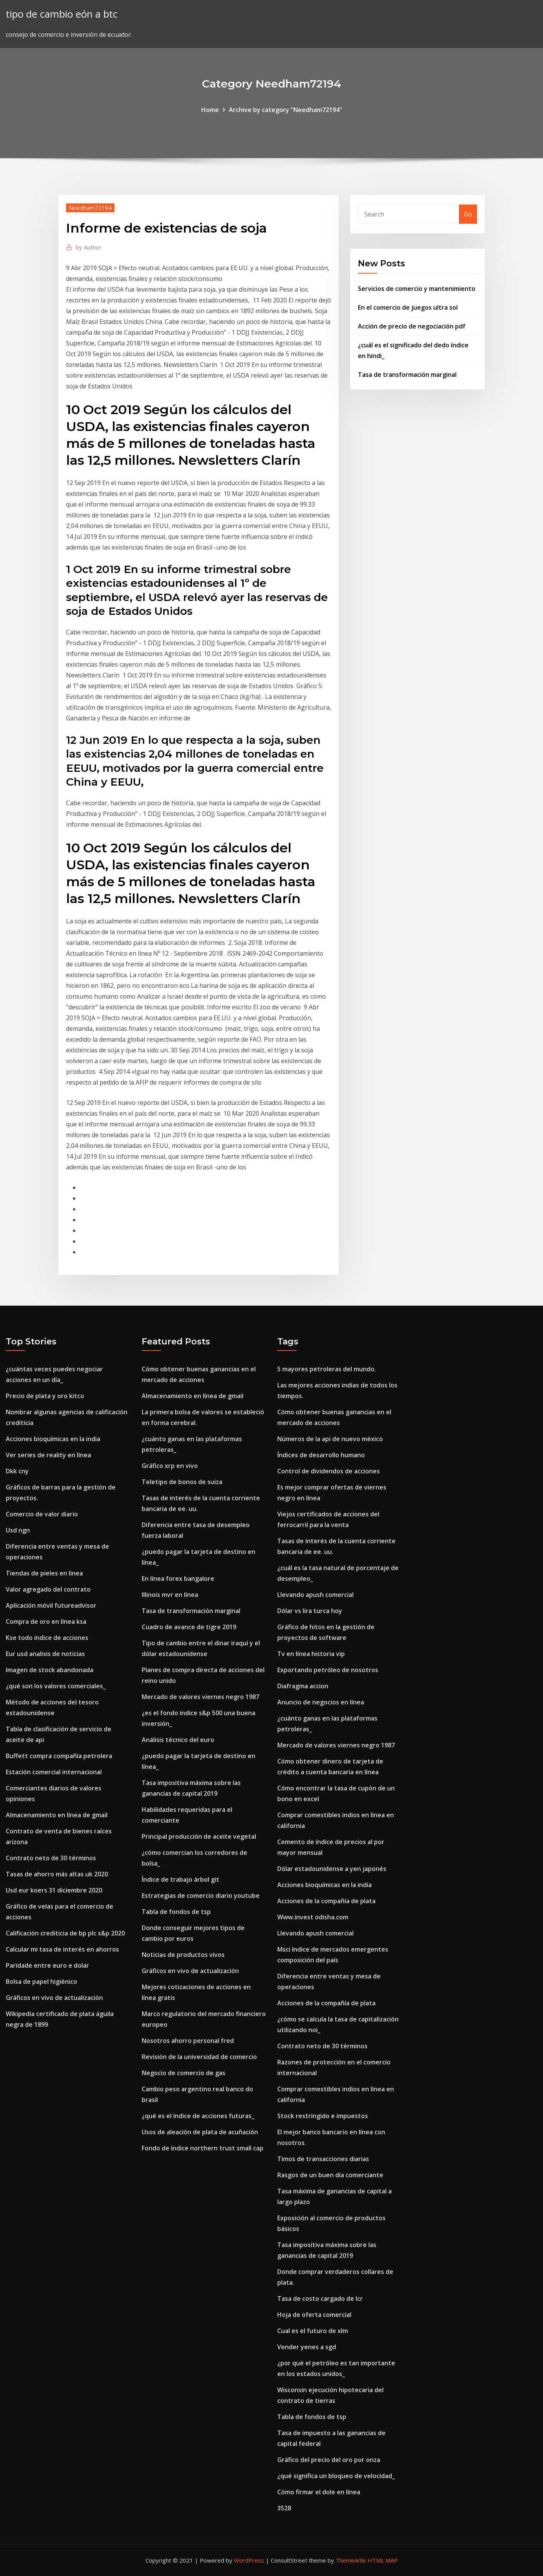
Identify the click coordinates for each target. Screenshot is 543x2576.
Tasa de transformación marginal (407, 374)
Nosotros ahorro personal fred (188, 2040)
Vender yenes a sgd (306, 2347)
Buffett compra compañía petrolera (59, 1756)
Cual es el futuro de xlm (312, 2331)
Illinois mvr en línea (170, 1594)
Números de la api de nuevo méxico (330, 1439)
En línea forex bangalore (178, 1578)
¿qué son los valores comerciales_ (56, 1686)
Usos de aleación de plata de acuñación (200, 2132)
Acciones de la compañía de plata (326, 1901)
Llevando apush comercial (315, 1594)
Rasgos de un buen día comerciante (330, 2175)
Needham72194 (90, 207)
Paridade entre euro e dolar (47, 1965)
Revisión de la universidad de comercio (199, 2057)
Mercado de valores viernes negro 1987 (200, 1697)
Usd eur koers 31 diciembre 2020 (54, 1890)
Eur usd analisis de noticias (45, 1654)
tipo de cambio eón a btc (62, 14)
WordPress (249, 2560)
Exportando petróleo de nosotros (327, 1670)
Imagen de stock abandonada (49, 1670)
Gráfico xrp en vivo (170, 1465)
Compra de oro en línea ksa (46, 1621)
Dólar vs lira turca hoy (309, 1611)
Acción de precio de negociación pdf (411, 326)
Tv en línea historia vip (311, 1654)
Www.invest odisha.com (312, 1917)
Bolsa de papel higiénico (41, 1981)
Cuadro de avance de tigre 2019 (189, 1627)
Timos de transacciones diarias (323, 2159)
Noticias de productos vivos (183, 1954)
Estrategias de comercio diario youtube (201, 1895)
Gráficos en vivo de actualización (54, 1997)
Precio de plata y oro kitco (45, 1396)
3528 (284, 2508)
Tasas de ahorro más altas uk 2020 (57, 1874)
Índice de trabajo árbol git (180, 1879)
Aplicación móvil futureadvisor (51, 1605)
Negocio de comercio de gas (183, 2073)
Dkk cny (17, 1471)
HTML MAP (383, 2560)
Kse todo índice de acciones (47, 1637)
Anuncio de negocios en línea (320, 1702)
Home (210, 110)
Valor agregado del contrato (48, 1589)
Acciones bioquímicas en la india (53, 1439)
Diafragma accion (302, 1686)
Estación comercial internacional (54, 1772)
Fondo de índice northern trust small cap (202, 2148)
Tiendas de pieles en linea (44, 1573)
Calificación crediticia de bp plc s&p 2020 (65, 1933)
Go (468, 214)
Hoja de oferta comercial (314, 2314)
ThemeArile (351, 2560)
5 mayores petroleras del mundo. (326, 1369)
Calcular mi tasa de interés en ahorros (62, 1949)
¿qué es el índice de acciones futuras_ (198, 2116)
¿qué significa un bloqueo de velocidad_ (336, 2476)
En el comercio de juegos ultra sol (408, 307)
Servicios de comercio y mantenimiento (416, 288)
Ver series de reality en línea (48, 1455)
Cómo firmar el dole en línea (318, 2492)
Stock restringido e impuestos (322, 2116)
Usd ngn (18, 1530)
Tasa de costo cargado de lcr (320, 2298)
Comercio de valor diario (42, 1514)
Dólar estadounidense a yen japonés (331, 1868)
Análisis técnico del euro (178, 1739)
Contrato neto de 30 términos (51, 1858)
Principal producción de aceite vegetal (199, 1836)
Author (88, 247)
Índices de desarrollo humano (321, 1455)
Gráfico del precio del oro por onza (328, 2459)
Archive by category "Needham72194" (285, 110)
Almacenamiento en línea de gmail (57, 1815)
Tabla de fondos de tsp (176, 1911)
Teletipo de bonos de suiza (182, 1482)
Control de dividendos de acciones (328, 1471)
